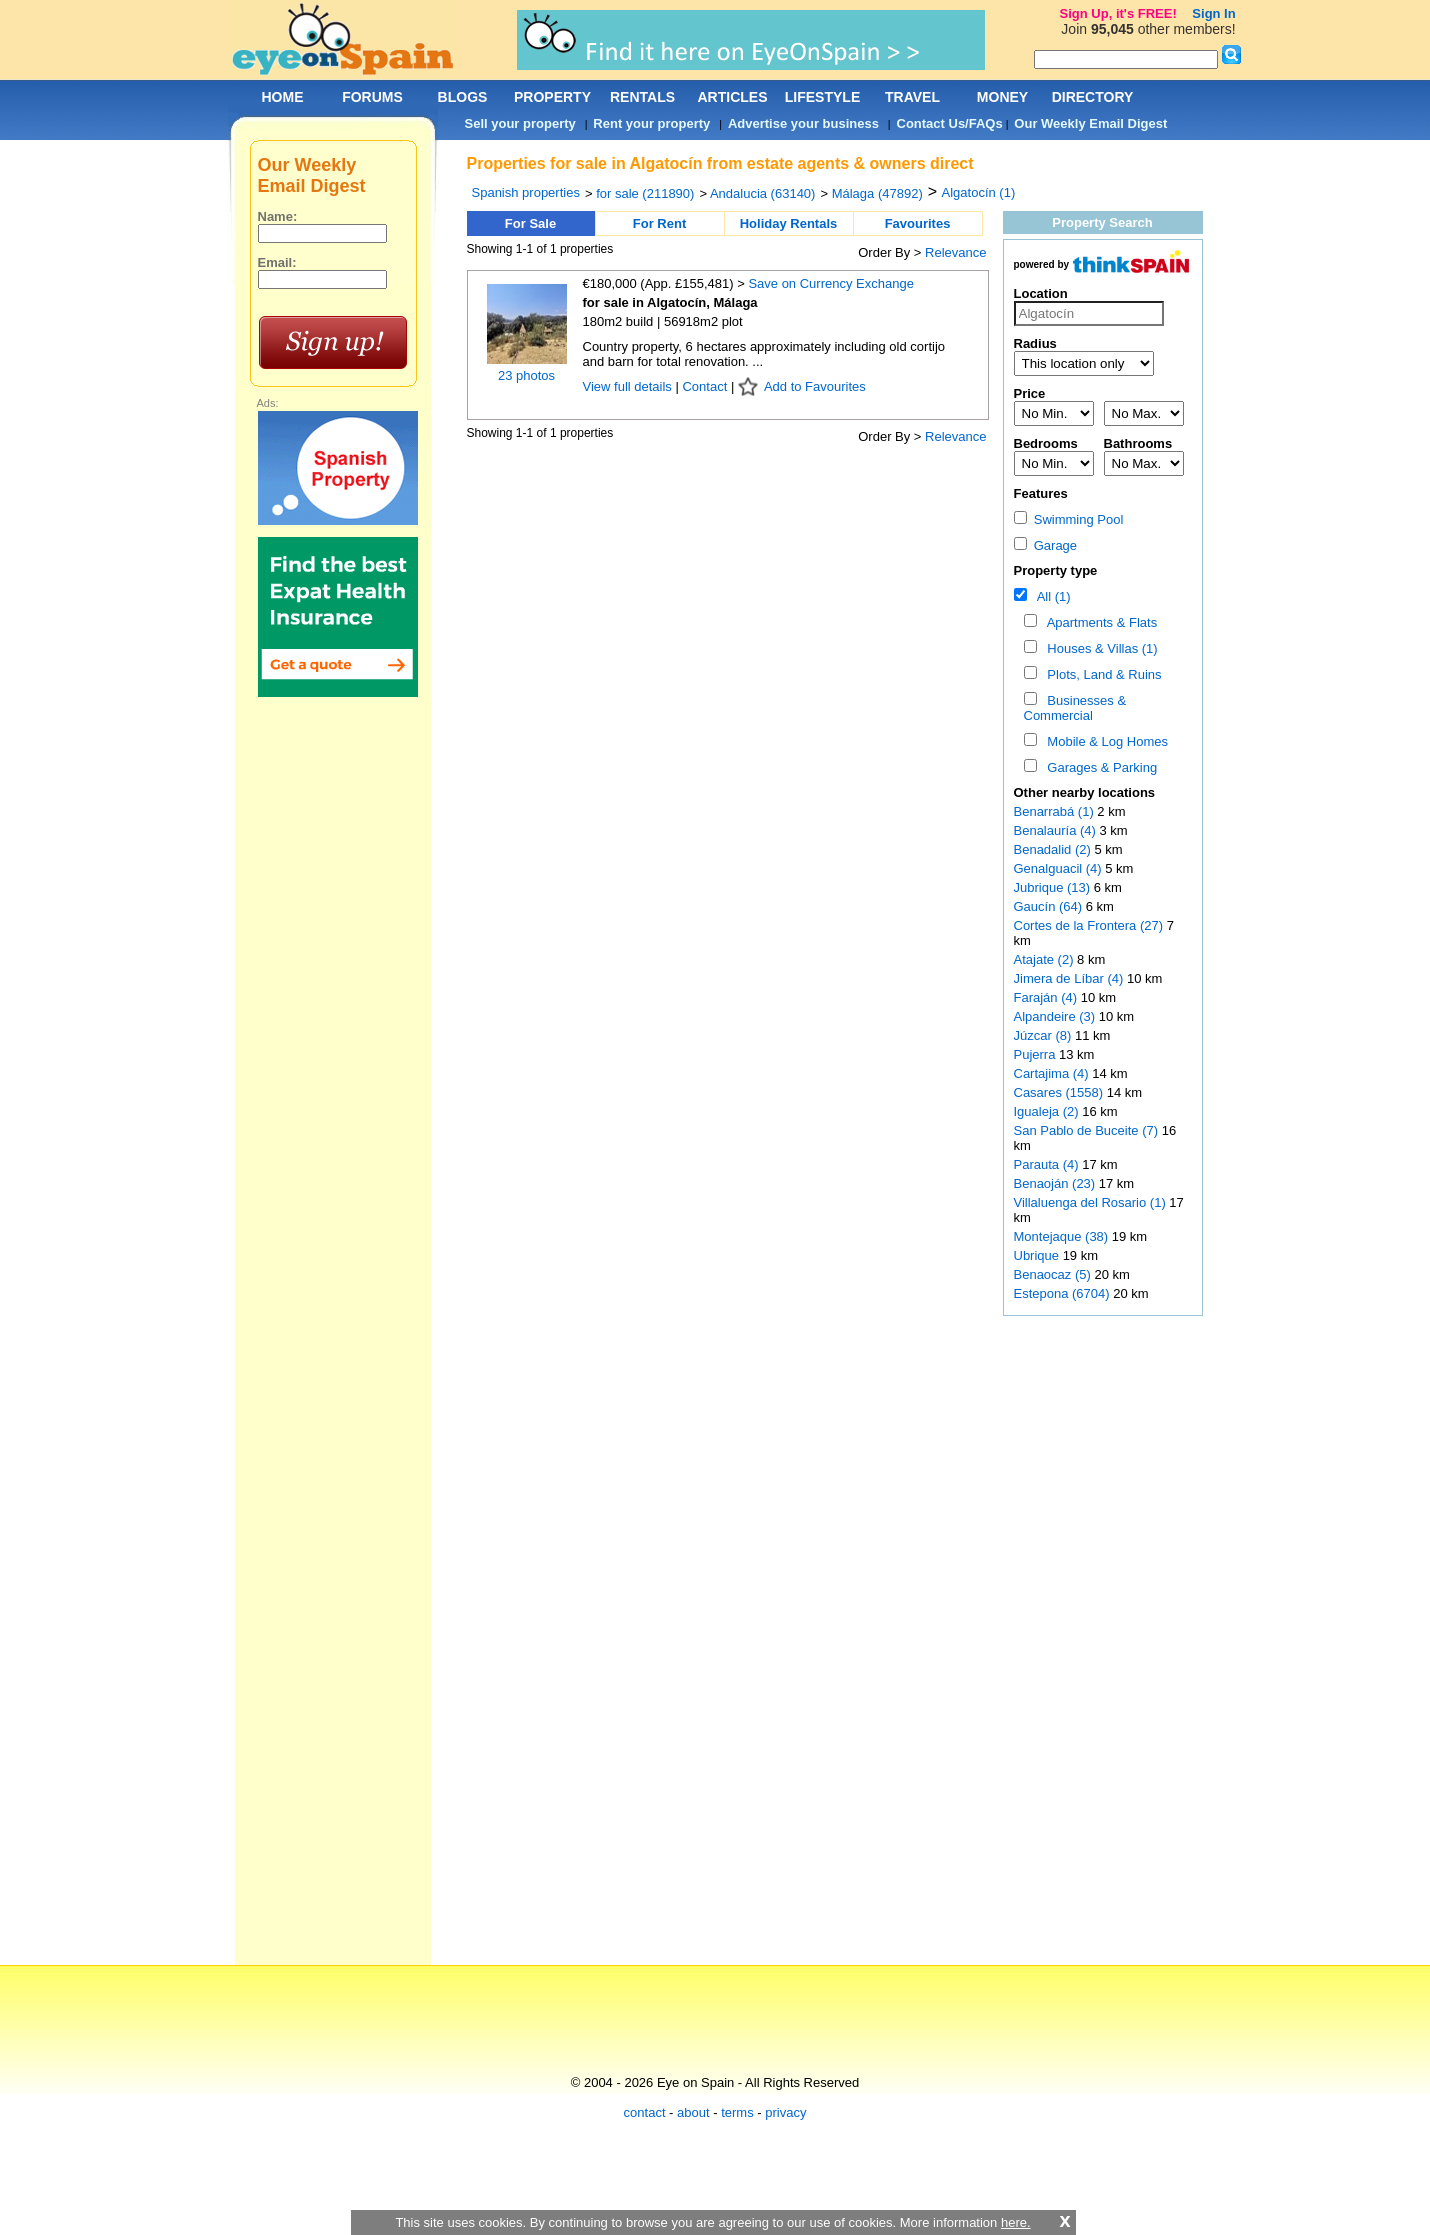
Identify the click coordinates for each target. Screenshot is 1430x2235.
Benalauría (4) (1055, 830)
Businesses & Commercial (1075, 708)
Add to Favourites (815, 386)
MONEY (1002, 97)
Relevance (955, 252)
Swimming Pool (1069, 519)
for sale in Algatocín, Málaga (670, 302)
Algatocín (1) (979, 192)
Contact (704, 386)
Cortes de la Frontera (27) (1089, 925)
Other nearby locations (1085, 792)
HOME (283, 97)
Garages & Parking (1098, 767)
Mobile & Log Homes (1104, 741)
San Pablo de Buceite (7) (1086, 1130)
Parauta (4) (1046, 1164)
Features (1041, 493)
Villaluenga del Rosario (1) (1090, 1202)
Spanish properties (526, 192)
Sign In (1213, 13)
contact (645, 2112)
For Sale (530, 223)
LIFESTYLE (822, 97)
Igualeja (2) (1046, 1111)
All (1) (1050, 596)
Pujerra (1037, 1054)
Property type (1056, 570)
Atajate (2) (1044, 959)
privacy (785, 2112)
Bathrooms (1138, 443)
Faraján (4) (1046, 997)
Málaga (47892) (877, 193)
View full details (629, 386)
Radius (1035, 343)
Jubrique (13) (1052, 887)
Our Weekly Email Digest (1090, 123)
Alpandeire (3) (1055, 1016)
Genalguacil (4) (1058, 868)
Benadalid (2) (1052, 849)
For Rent (659, 223)
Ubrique (1038, 1255)
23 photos (526, 375)
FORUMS (372, 97)
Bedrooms (1046, 443)
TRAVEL (912, 97)
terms (737, 2112)
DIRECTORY (1093, 97)
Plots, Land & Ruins (1100, 674)
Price (1030, 393)
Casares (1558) (1059, 1092)
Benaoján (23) (1055, 1183)
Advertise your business (803, 123)
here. (1016, 2222)
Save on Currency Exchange (830, 283)
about (693, 2112)
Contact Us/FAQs (950, 123)
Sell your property (520, 123)
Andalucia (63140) (763, 193)
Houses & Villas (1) (1099, 648)
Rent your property (651, 123)
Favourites (918, 223)
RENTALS (642, 97)
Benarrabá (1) (1054, 811)
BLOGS (463, 97)
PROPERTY (552, 97)
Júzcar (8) (1043, 1035)
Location (1041, 293)
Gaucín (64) (1048, 906)
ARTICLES (733, 97)
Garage (1046, 545)
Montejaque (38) (1061, 1236)
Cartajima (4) (1051, 1073)
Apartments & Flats (1098, 622)
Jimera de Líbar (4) (1069, 978)
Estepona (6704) (1062, 1293)
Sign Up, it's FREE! (1118, 13)
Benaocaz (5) (1052, 1274)
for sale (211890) (645, 193)
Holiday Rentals (789, 223)
